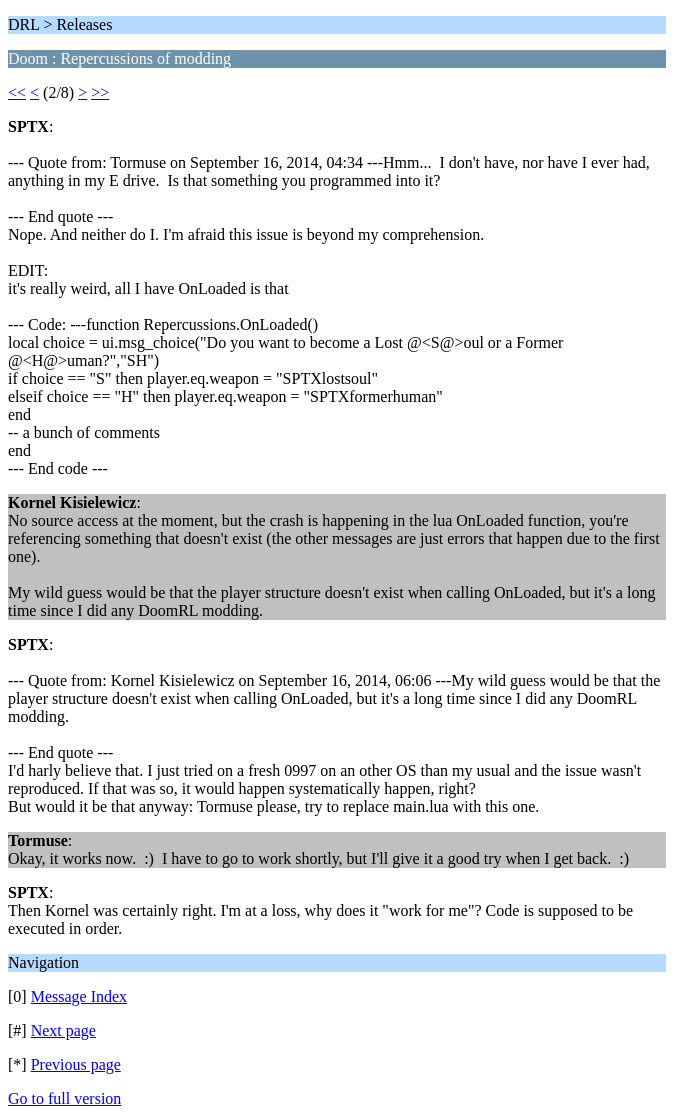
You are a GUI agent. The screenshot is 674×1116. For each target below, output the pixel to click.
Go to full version (64, 1098)
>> (100, 92)
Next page (63, 1030)
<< (17, 92)
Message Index (79, 996)
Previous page (76, 1064)
